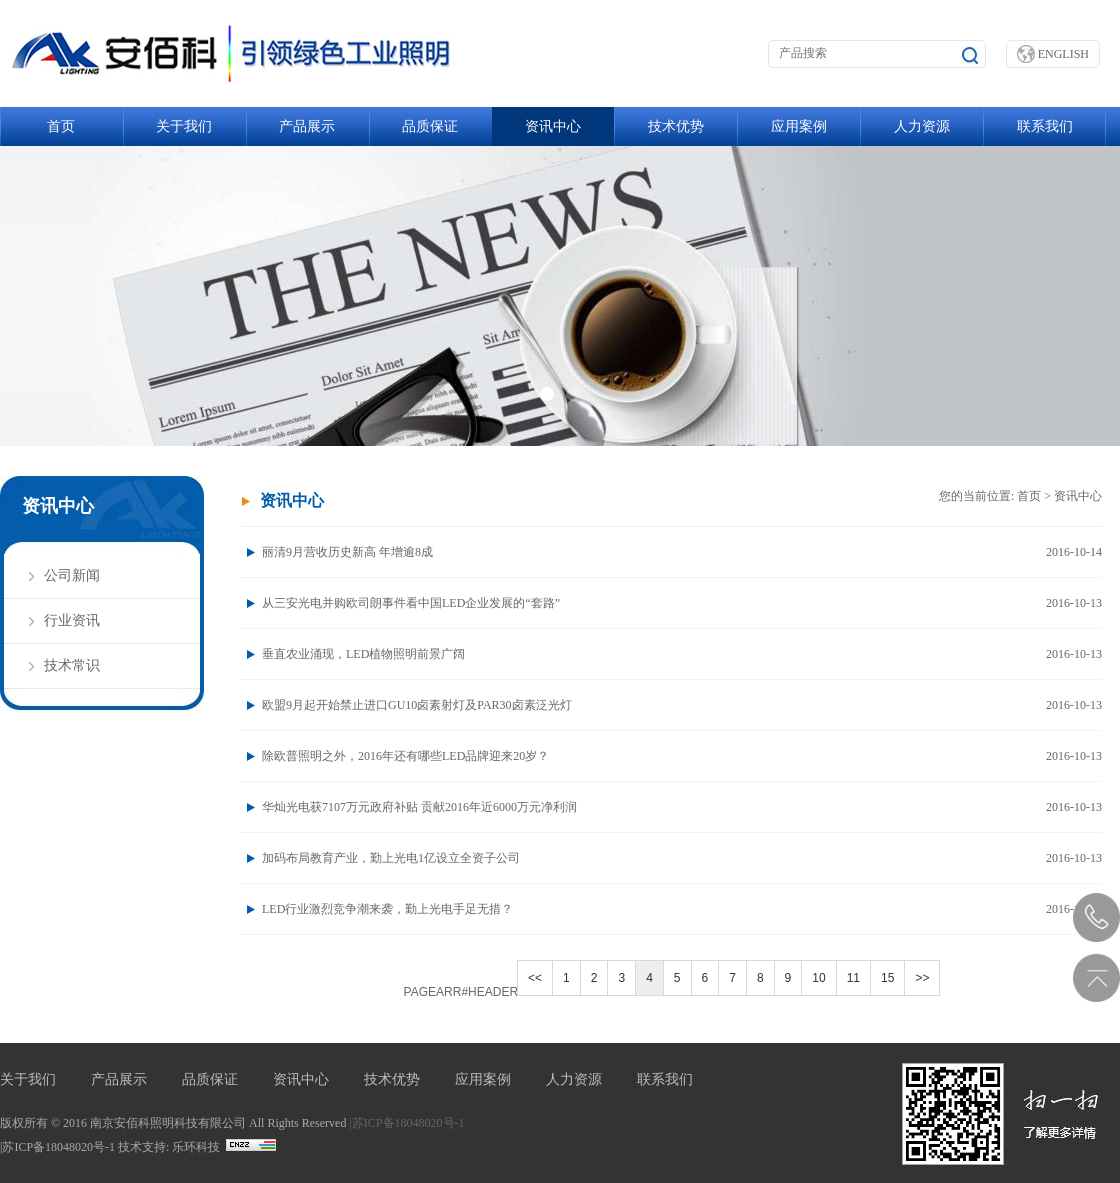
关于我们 (184, 126)
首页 (61, 126)
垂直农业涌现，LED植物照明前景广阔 (682, 654)
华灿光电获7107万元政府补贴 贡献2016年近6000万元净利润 (682, 807)
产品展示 (307, 126)
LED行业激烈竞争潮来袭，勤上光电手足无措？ (682, 909)
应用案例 (799, 126)
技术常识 (72, 665)
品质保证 (430, 126)
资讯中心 (553, 126)
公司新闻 (72, 575)
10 (818, 978)
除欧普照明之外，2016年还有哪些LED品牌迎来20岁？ (682, 756)
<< (535, 978)
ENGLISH (1053, 54)
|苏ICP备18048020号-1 (406, 1123)
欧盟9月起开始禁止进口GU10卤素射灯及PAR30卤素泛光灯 (682, 705)
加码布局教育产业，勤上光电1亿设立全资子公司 (682, 858)
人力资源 (922, 126)
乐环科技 (196, 1147)
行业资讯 (72, 620)
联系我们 (1045, 126)
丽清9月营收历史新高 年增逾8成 (682, 552)
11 (853, 978)
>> (922, 978)
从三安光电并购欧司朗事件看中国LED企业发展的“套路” (682, 603)
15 (887, 978)
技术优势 (676, 126)
